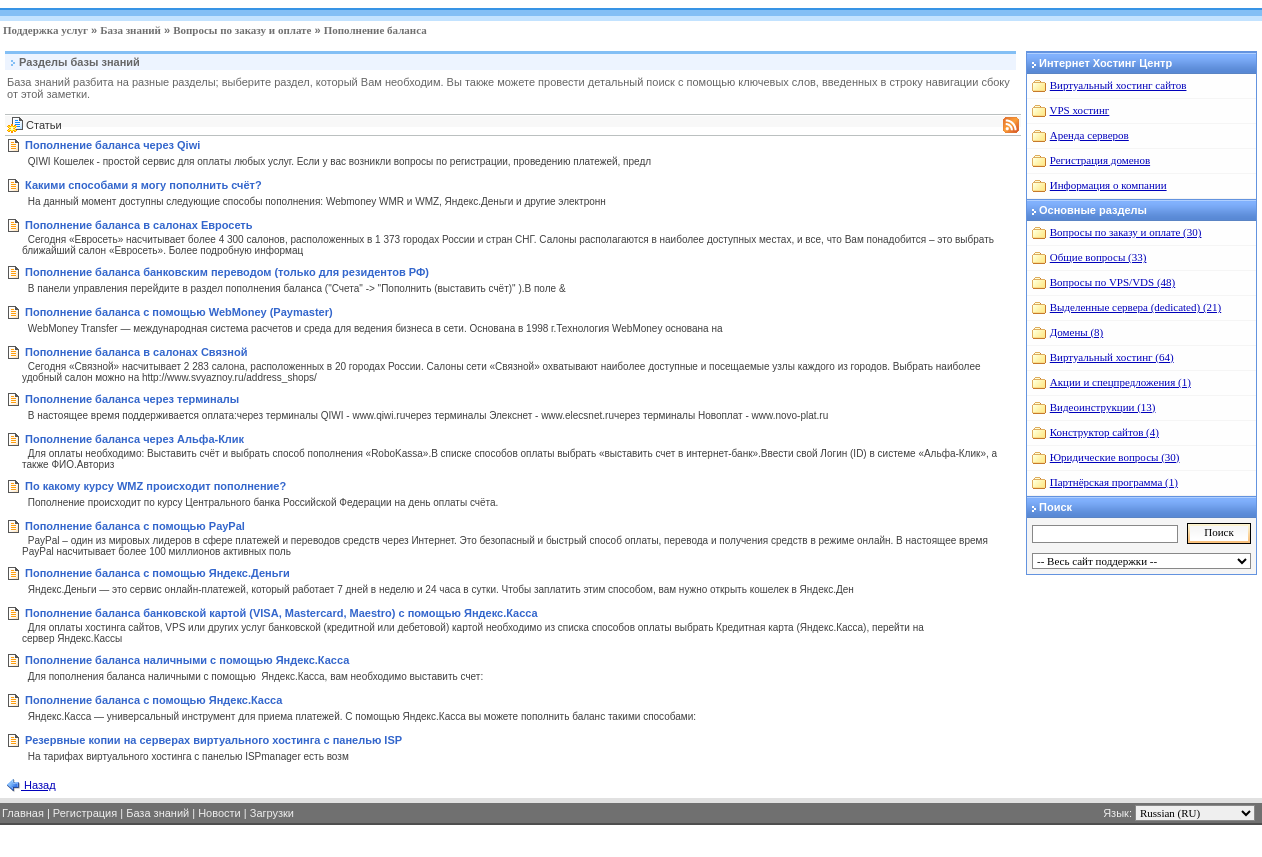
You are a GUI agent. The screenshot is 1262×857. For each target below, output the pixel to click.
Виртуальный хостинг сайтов (1118, 85)
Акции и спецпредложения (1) (1120, 382)
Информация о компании (1108, 185)
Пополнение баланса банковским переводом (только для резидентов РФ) (227, 272)
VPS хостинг (1080, 110)
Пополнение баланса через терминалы (132, 399)
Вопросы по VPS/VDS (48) (1112, 282)
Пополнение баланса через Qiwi (112, 145)
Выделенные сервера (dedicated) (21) (1135, 307)
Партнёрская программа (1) (1114, 482)
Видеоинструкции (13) (1103, 407)
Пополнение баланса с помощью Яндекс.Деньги (157, 573)
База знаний (130, 30)
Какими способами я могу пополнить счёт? (143, 185)
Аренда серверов (1089, 135)
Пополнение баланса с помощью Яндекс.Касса (153, 700)
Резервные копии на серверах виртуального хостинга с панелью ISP (213, 740)
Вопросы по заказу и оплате (242, 30)
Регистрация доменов (1100, 160)
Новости (219, 813)
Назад (38, 785)
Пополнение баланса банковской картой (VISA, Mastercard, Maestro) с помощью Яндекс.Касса (281, 613)
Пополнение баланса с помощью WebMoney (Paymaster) (179, 312)
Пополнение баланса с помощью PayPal (135, 526)
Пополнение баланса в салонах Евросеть (138, 225)
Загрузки (272, 813)
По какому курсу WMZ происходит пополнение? (155, 486)
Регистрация (85, 813)
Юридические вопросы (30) (1115, 457)
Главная (23, 813)
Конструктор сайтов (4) (1104, 432)
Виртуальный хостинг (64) (1112, 357)
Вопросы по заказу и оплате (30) (1126, 232)
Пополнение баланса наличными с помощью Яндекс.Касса (187, 660)
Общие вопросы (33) (1098, 257)
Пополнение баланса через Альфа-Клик (134, 439)
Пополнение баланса (375, 30)
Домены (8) (1077, 332)
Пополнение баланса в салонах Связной (136, 352)
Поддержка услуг (45, 30)
